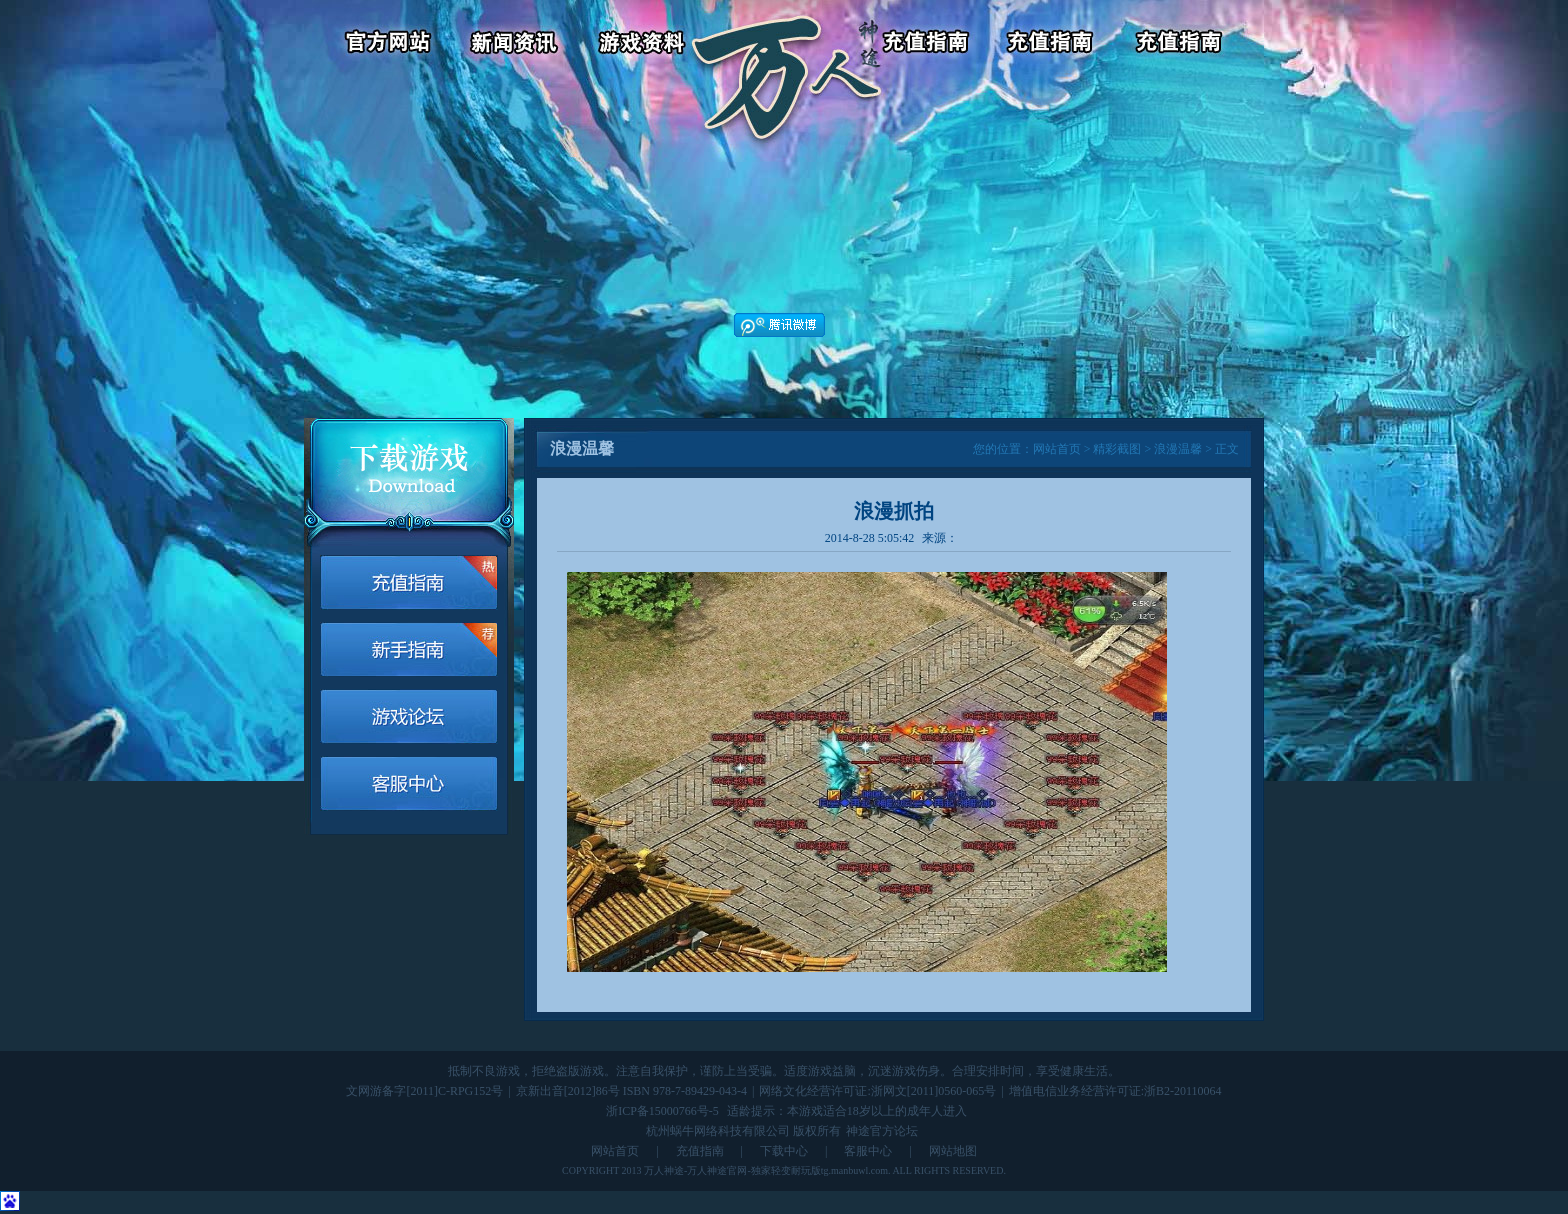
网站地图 (953, 1151)
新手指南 (409, 649)
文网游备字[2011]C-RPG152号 (424, 1091)
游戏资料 (644, 45)
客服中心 (1054, 45)
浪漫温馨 (1178, 449)
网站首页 (1057, 449)
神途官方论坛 (882, 1131)
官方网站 (379, 45)
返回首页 (786, 45)
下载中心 (784, 1151)
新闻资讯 (517, 45)
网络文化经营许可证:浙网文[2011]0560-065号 (877, 1091)
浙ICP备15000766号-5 (662, 1111)
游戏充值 (927, 45)
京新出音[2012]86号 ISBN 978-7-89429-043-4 (631, 1091)
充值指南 (700, 1151)
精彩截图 (1117, 449)
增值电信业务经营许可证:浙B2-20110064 (1115, 1091)
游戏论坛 (1181, 45)
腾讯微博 (779, 325)
